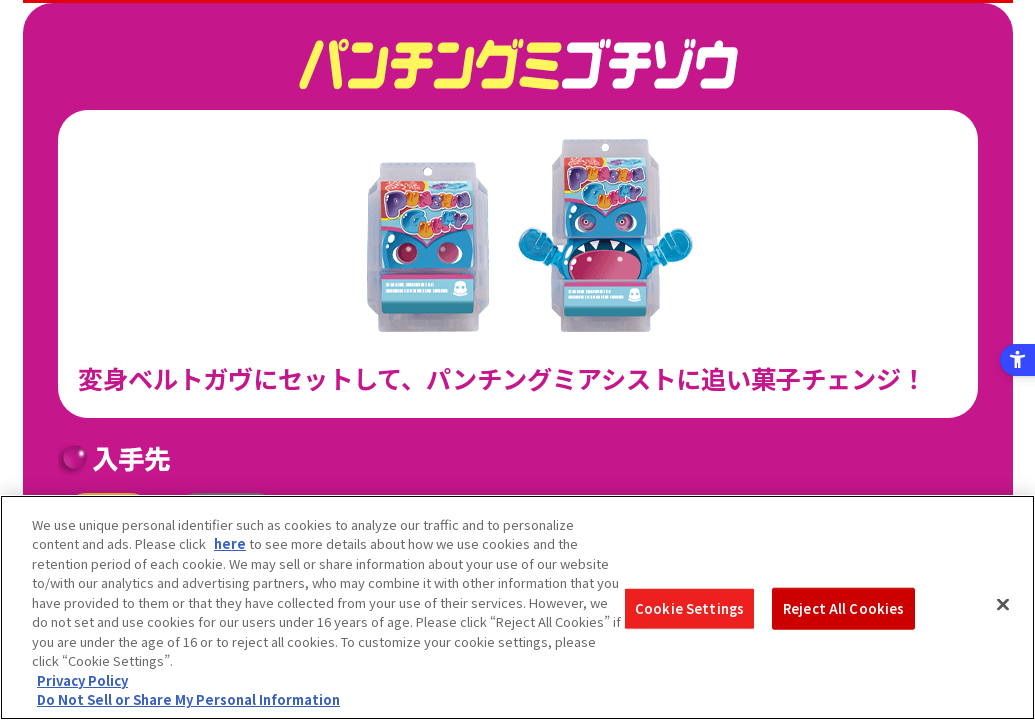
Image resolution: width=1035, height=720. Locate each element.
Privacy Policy (82, 680)
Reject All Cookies (843, 608)
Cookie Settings (689, 608)
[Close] (1003, 605)
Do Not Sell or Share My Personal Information (188, 699)
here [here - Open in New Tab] (230, 543)
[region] (517, 607)
